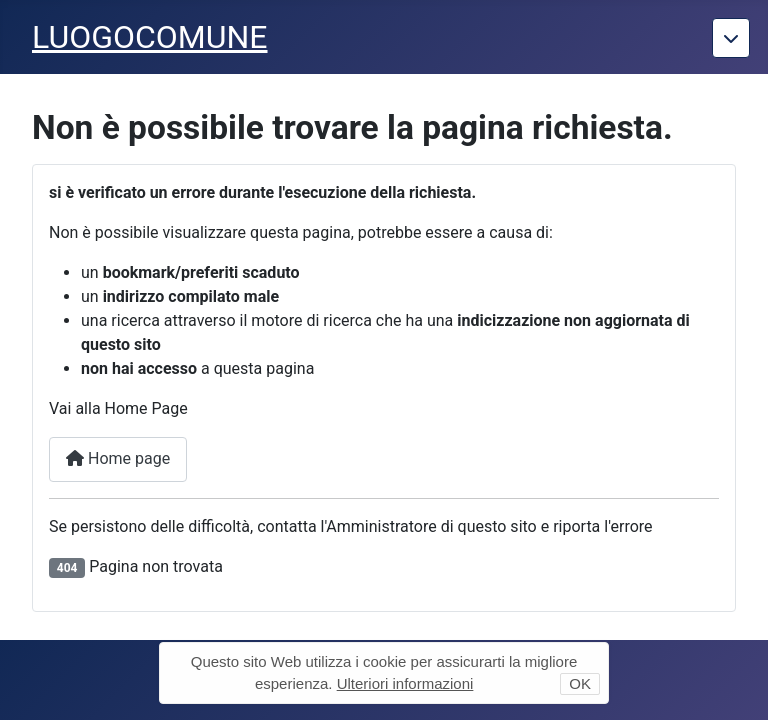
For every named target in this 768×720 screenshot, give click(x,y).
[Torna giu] (731, 38)
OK (580, 683)
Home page (118, 458)
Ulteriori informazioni (405, 683)
